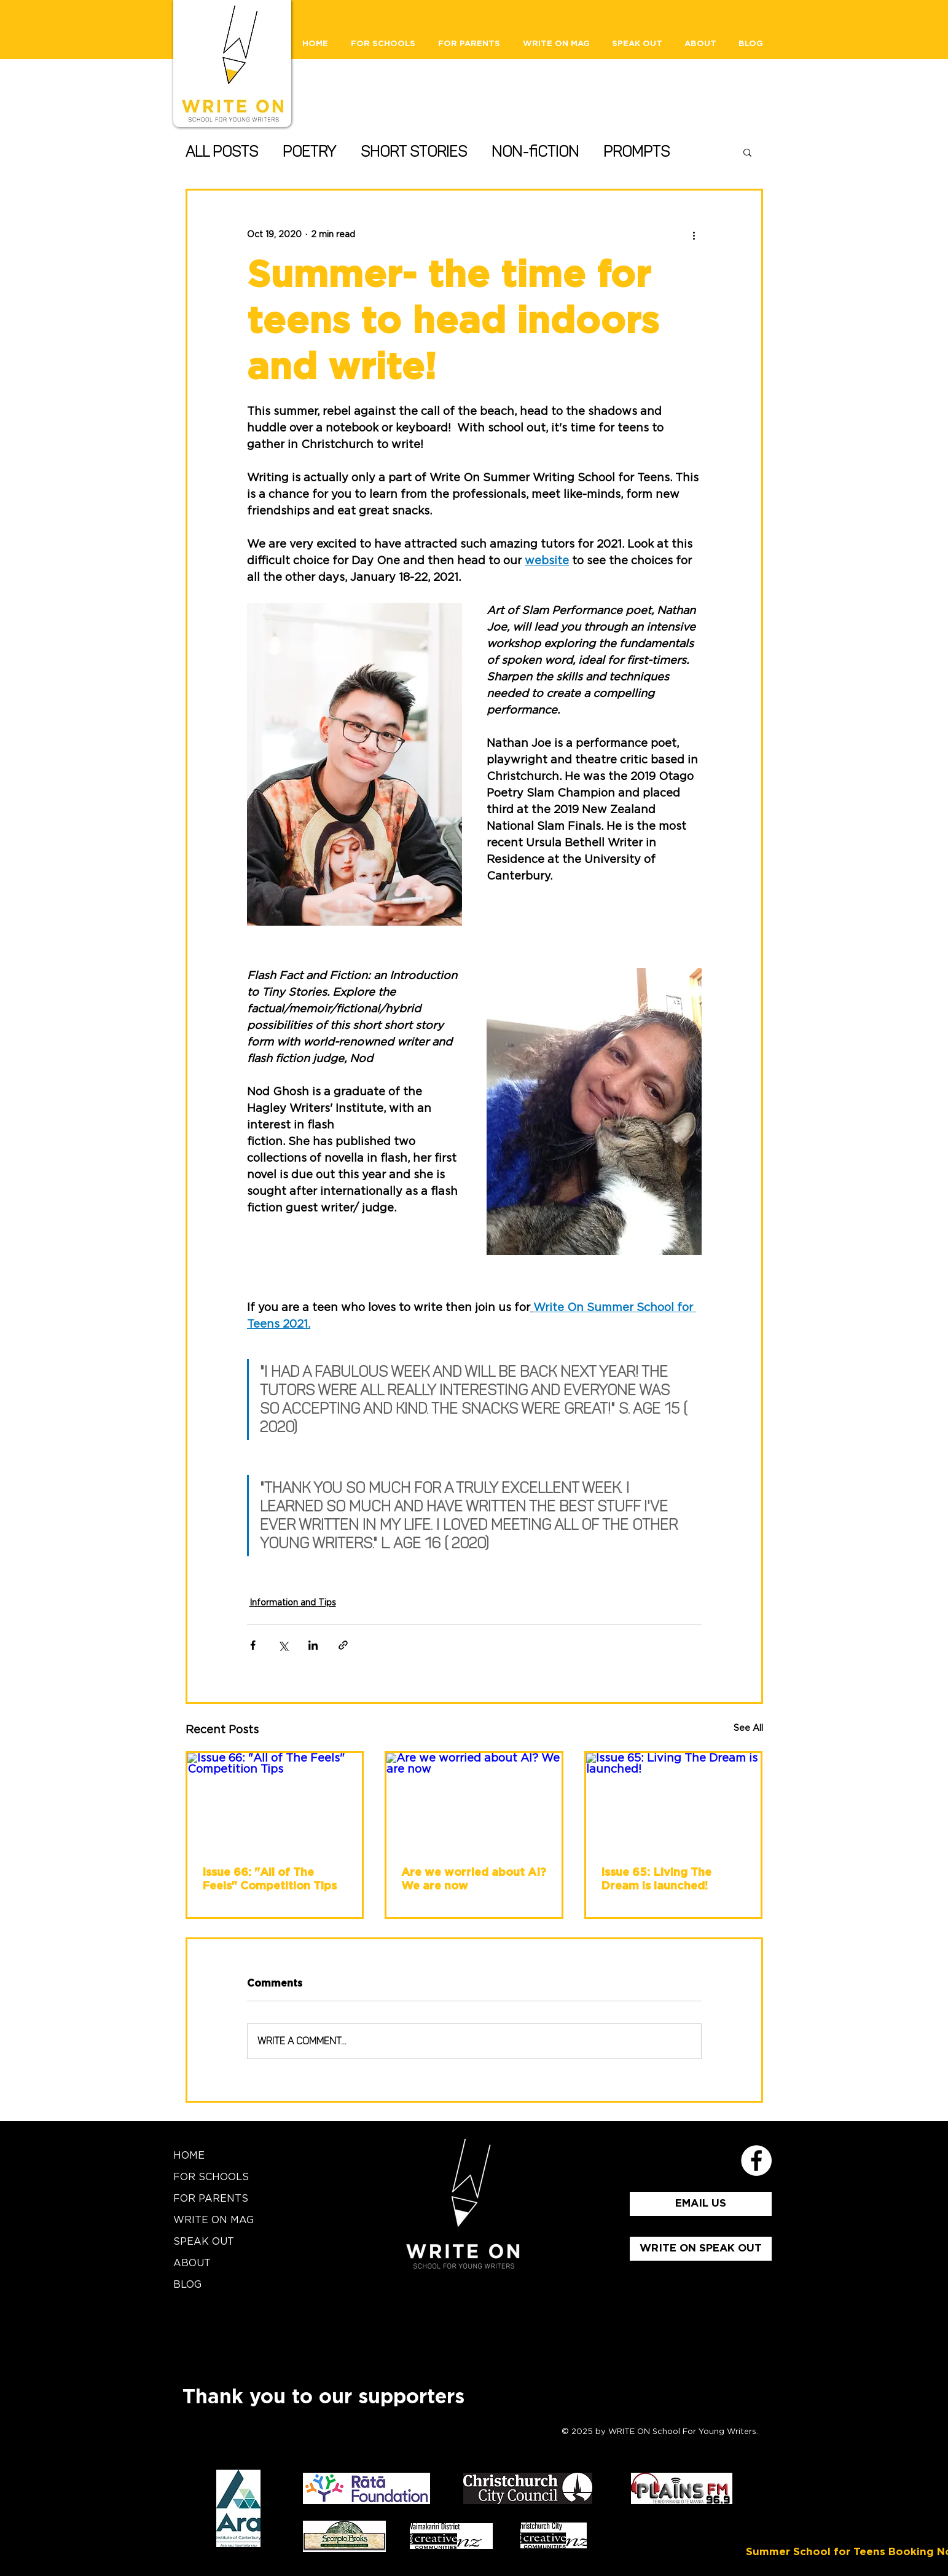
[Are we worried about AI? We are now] (474, 1802)
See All (748, 1728)
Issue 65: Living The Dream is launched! (656, 1879)
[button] (747, 152)
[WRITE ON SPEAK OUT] (701, 2249)
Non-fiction (535, 151)
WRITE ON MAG (213, 2220)
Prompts (636, 151)
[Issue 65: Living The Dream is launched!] (673, 1802)
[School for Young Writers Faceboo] (756, 2160)
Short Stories (414, 151)
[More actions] (694, 234)
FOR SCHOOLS (211, 2177)
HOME (189, 2155)
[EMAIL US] (701, 2204)
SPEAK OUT (203, 2242)
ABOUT (192, 2263)
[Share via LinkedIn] (313, 1645)
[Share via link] (343, 1645)
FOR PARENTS (210, 2199)
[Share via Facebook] (253, 1645)
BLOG (187, 2285)
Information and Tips (292, 1603)
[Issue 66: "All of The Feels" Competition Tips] (274, 1802)
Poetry (309, 151)
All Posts (222, 151)
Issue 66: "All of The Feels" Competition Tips (269, 1879)
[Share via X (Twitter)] (283, 1645)
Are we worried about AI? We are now (473, 1879)
